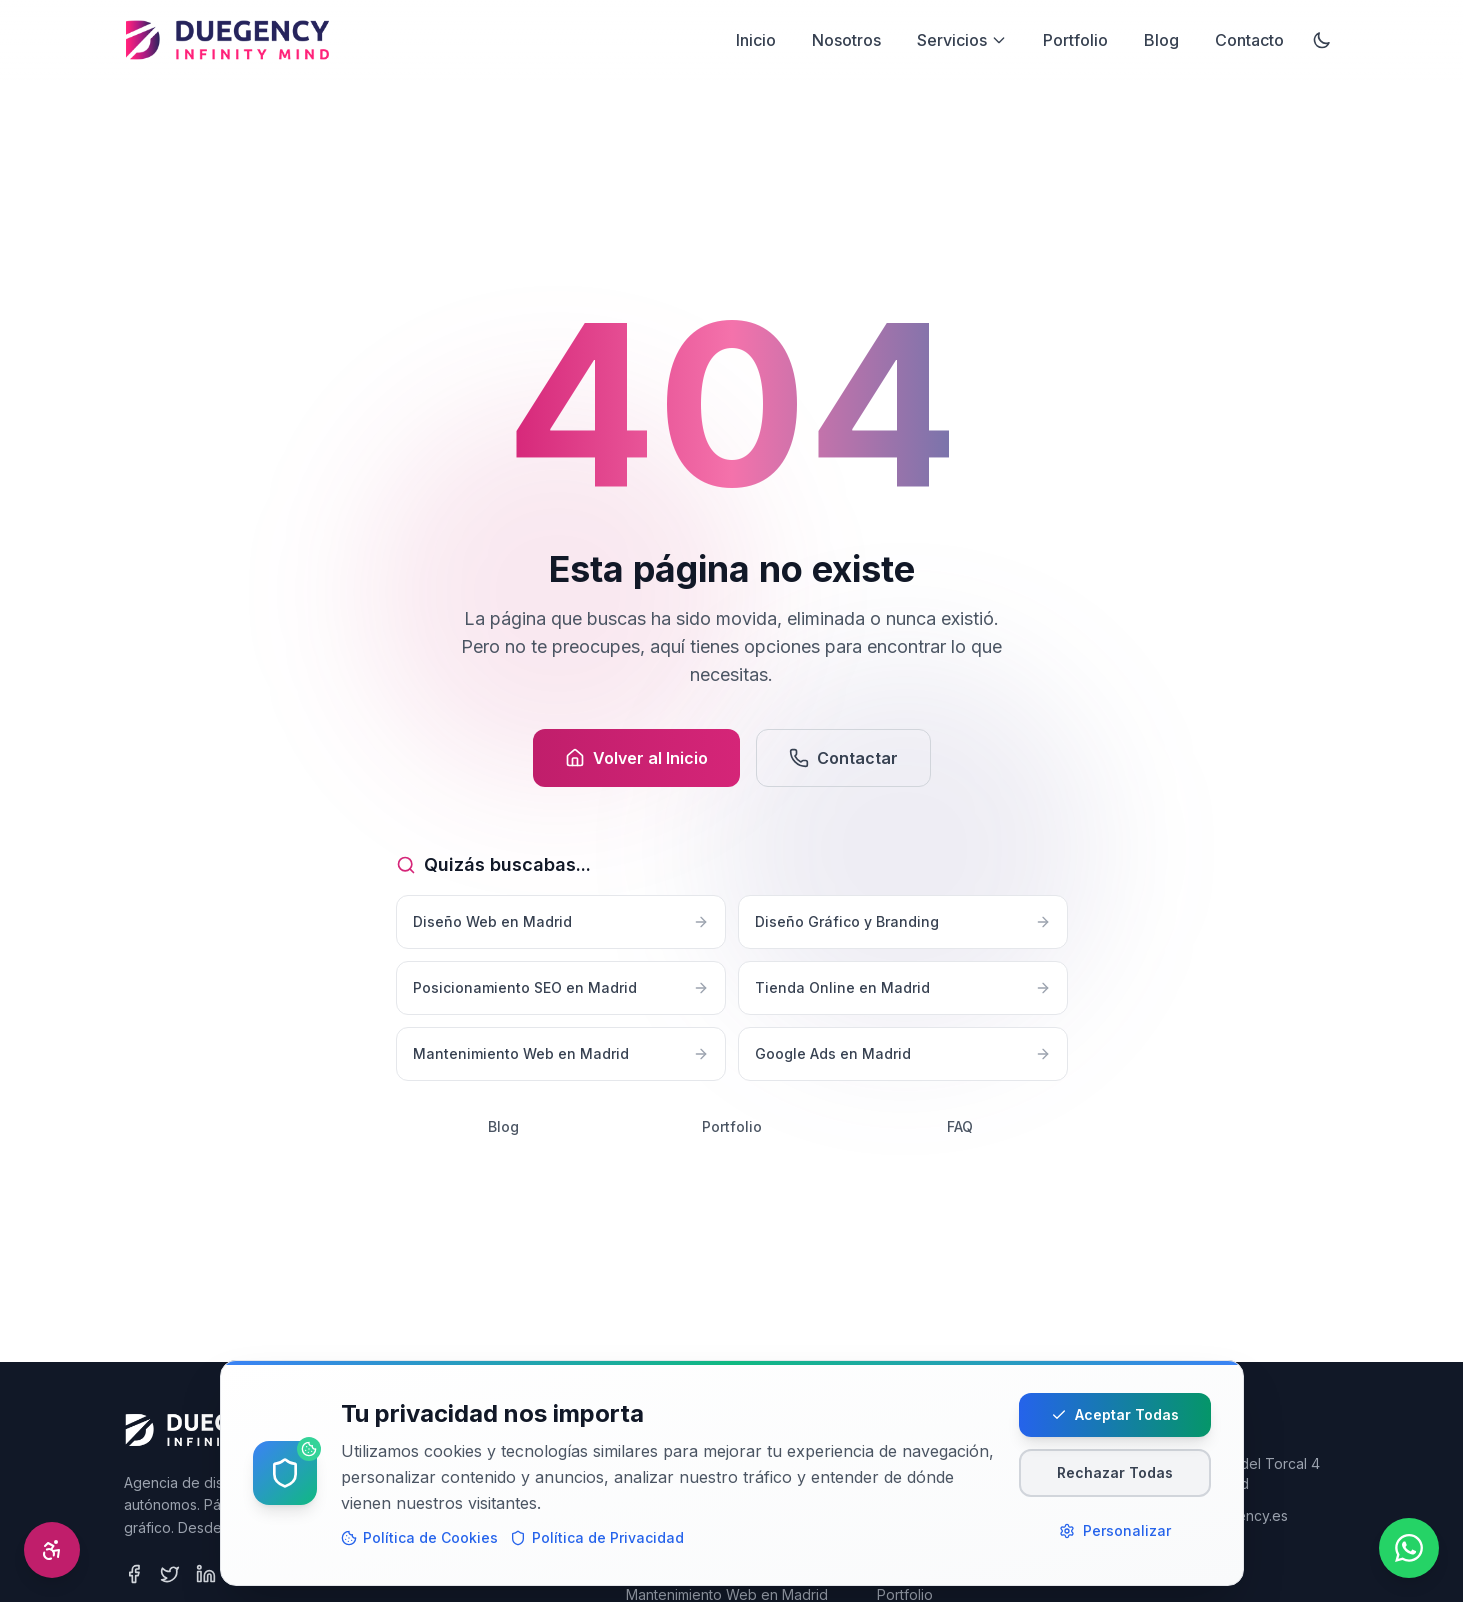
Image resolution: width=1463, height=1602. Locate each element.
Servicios (962, 40)
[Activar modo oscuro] (1322, 40)
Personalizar (1115, 1544)
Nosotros (846, 40)
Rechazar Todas (1115, 1486)
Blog (1161, 40)
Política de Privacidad (597, 1551)
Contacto (1249, 40)
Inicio (756, 40)
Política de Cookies (419, 1551)
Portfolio (1075, 40)
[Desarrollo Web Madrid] (228, 40)
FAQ (960, 1126)
